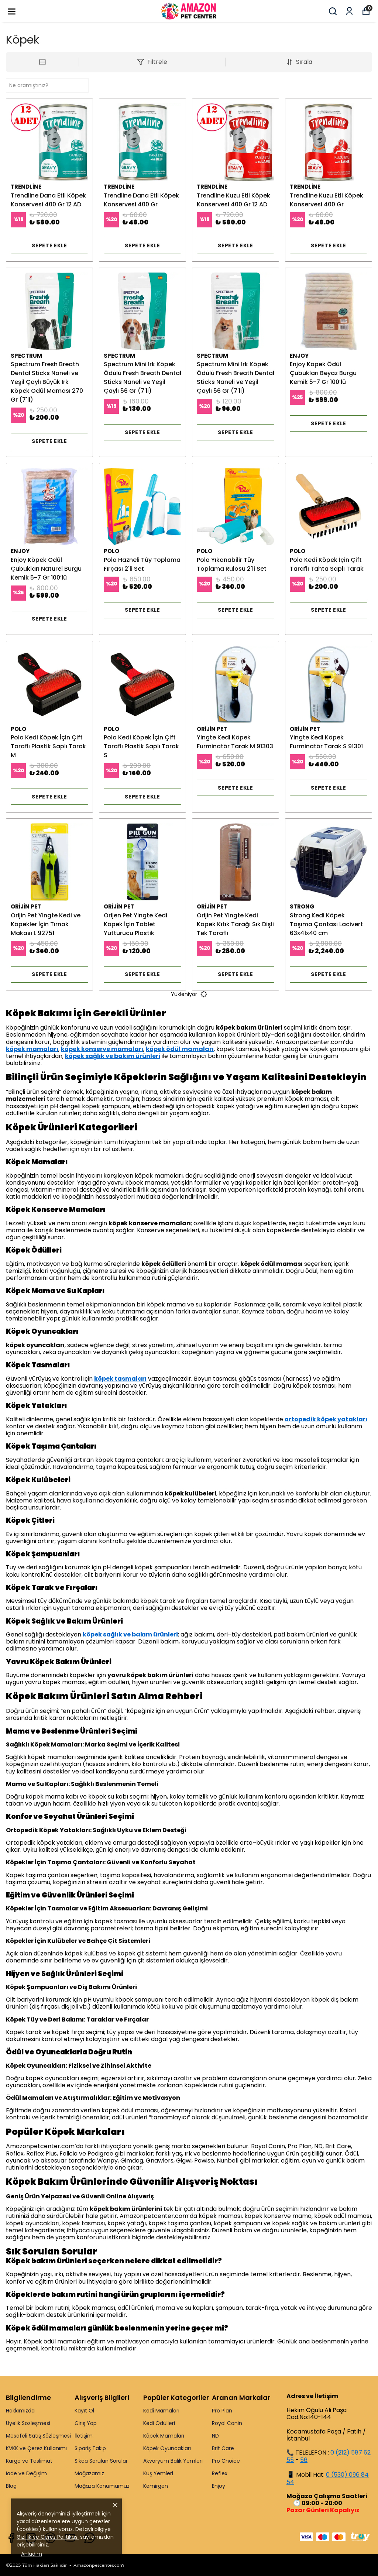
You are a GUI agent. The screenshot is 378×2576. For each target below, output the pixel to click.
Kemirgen (155, 2486)
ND (215, 2435)
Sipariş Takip (90, 2448)
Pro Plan (222, 2410)
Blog (11, 2486)
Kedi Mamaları (161, 2410)
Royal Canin (227, 2423)
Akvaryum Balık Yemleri (173, 2461)
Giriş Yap (86, 2423)
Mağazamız (89, 2473)
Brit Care (223, 2448)
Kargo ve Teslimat (29, 2461)
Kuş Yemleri (158, 2473)
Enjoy (218, 2486)
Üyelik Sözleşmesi (28, 2423)
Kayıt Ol (84, 2410)
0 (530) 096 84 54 (327, 2478)
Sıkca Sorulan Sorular (101, 2461)
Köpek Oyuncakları (167, 2448)
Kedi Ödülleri (159, 2423)
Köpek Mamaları (163, 2435)
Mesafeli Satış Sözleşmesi (38, 2435)
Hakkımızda (20, 2410)
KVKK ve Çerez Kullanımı (36, 2448)
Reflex (219, 2473)
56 (303, 2460)
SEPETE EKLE (49, 245)
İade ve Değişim (26, 2473)
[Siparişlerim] (349, 11)
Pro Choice (226, 2461)
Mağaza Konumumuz (102, 2486)
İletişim (84, 2435)
